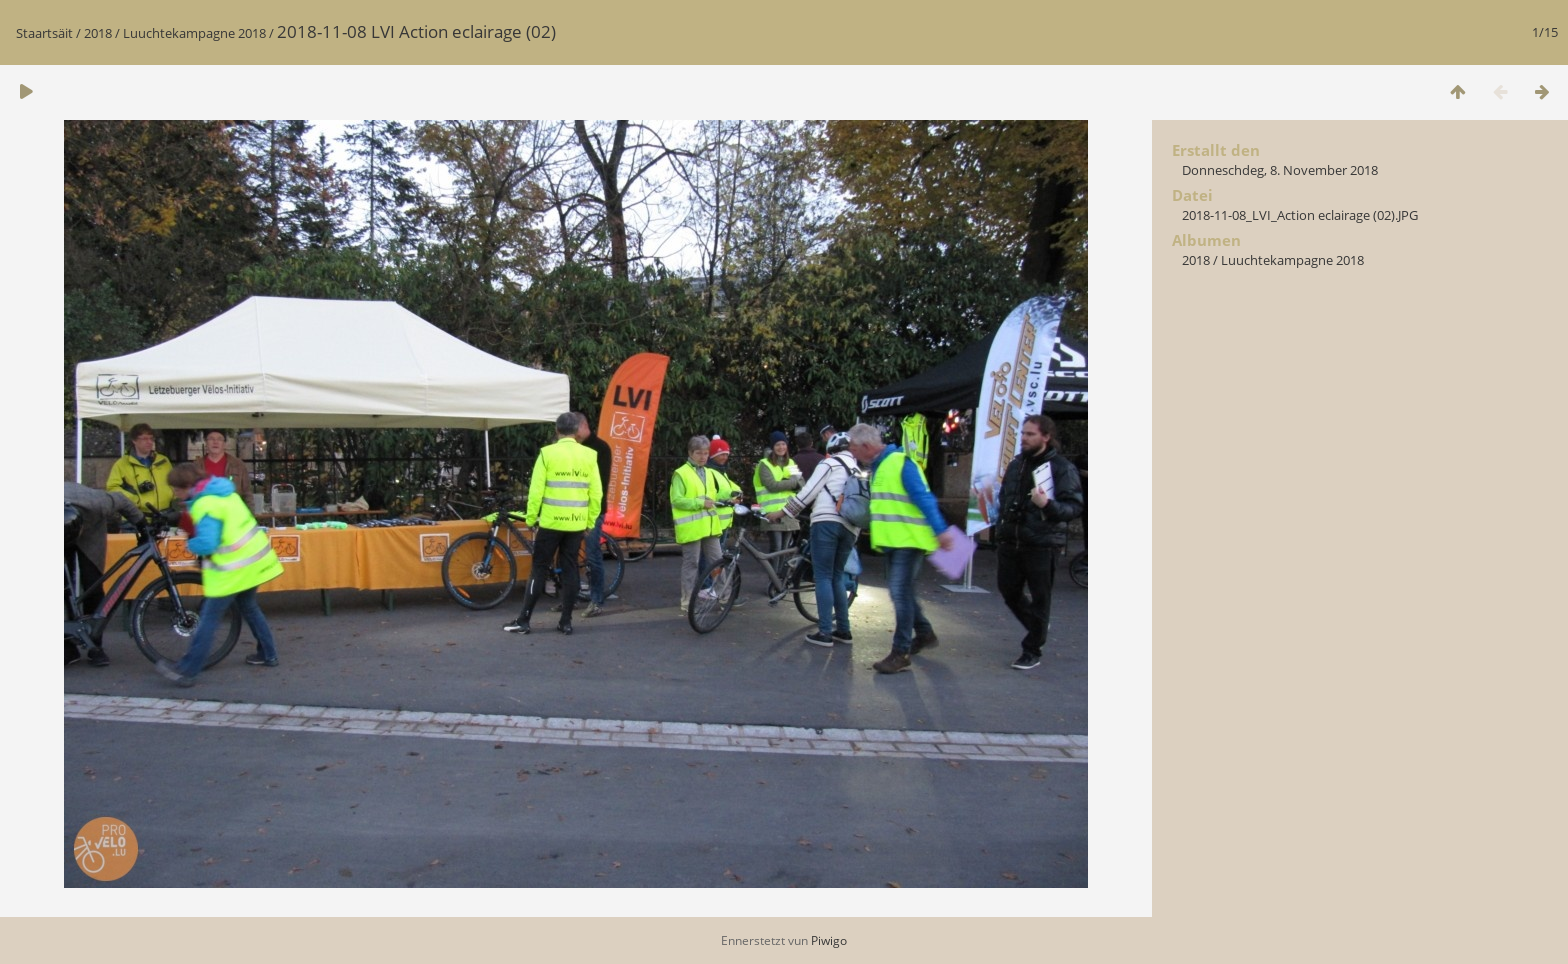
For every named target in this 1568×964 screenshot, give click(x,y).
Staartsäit (44, 33)
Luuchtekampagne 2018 (194, 33)
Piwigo (829, 940)
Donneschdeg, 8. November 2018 (1280, 170)
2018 (98, 33)
